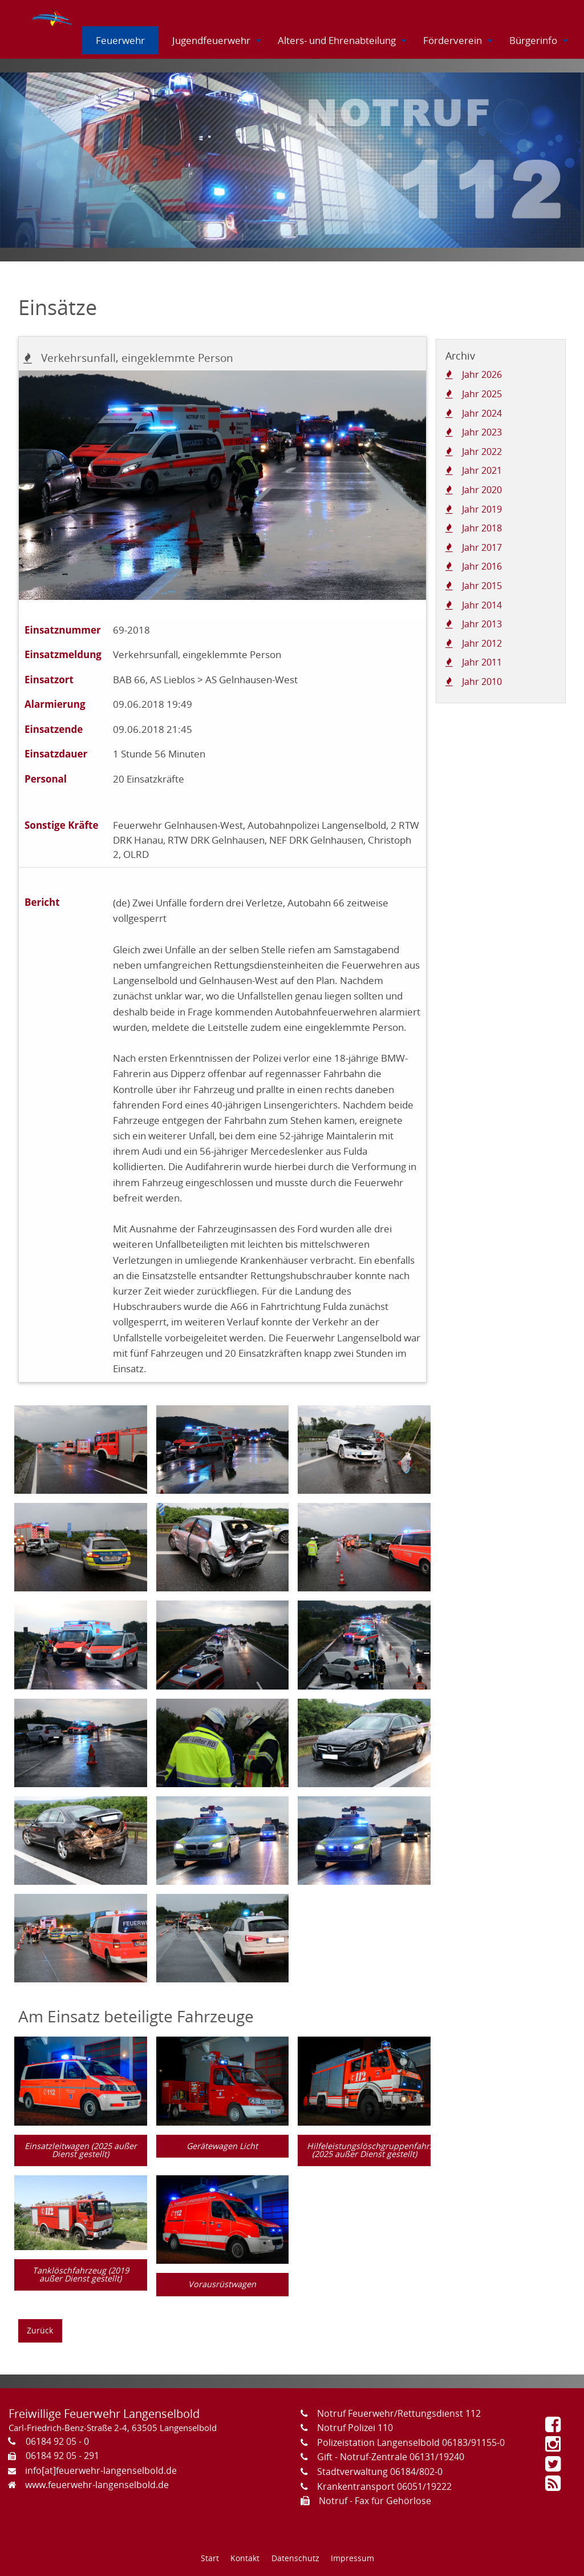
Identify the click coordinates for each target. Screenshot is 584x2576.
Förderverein (452, 40)
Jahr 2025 (482, 394)
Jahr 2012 (482, 643)
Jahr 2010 (482, 681)
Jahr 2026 (482, 374)
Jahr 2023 (482, 432)
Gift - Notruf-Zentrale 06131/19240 (390, 2456)
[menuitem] (53, 15)
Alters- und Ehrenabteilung (337, 40)
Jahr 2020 (482, 489)
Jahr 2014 (482, 605)
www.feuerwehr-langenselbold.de (97, 2484)
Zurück (40, 2330)
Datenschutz (295, 2558)
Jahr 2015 (482, 585)
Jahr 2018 (482, 528)
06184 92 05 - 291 (62, 2455)
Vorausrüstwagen (222, 2284)
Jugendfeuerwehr (211, 40)
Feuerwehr (120, 40)
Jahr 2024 (482, 413)
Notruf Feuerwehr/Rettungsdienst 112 (399, 2413)
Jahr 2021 (482, 470)
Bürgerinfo (533, 40)
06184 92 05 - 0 (57, 2441)
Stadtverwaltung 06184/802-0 (380, 2471)
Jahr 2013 (482, 624)
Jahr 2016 (482, 566)
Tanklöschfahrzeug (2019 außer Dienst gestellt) (81, 2274)
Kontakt (244, 2558)
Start (210, 2558)
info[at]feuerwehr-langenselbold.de (101, 2470)
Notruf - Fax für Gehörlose (375, 2500)
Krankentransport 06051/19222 (384, 2486)
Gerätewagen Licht (222, 2145)
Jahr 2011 (482, 662)
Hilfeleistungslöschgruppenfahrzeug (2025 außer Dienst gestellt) (369, 2149)
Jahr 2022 (482, 451)
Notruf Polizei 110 (355, 2427)
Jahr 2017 (482, 547)
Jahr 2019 (482, 509)
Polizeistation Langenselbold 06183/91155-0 (411, 2442)
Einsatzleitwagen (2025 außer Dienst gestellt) (81, 2149)
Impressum (352, 2558)
